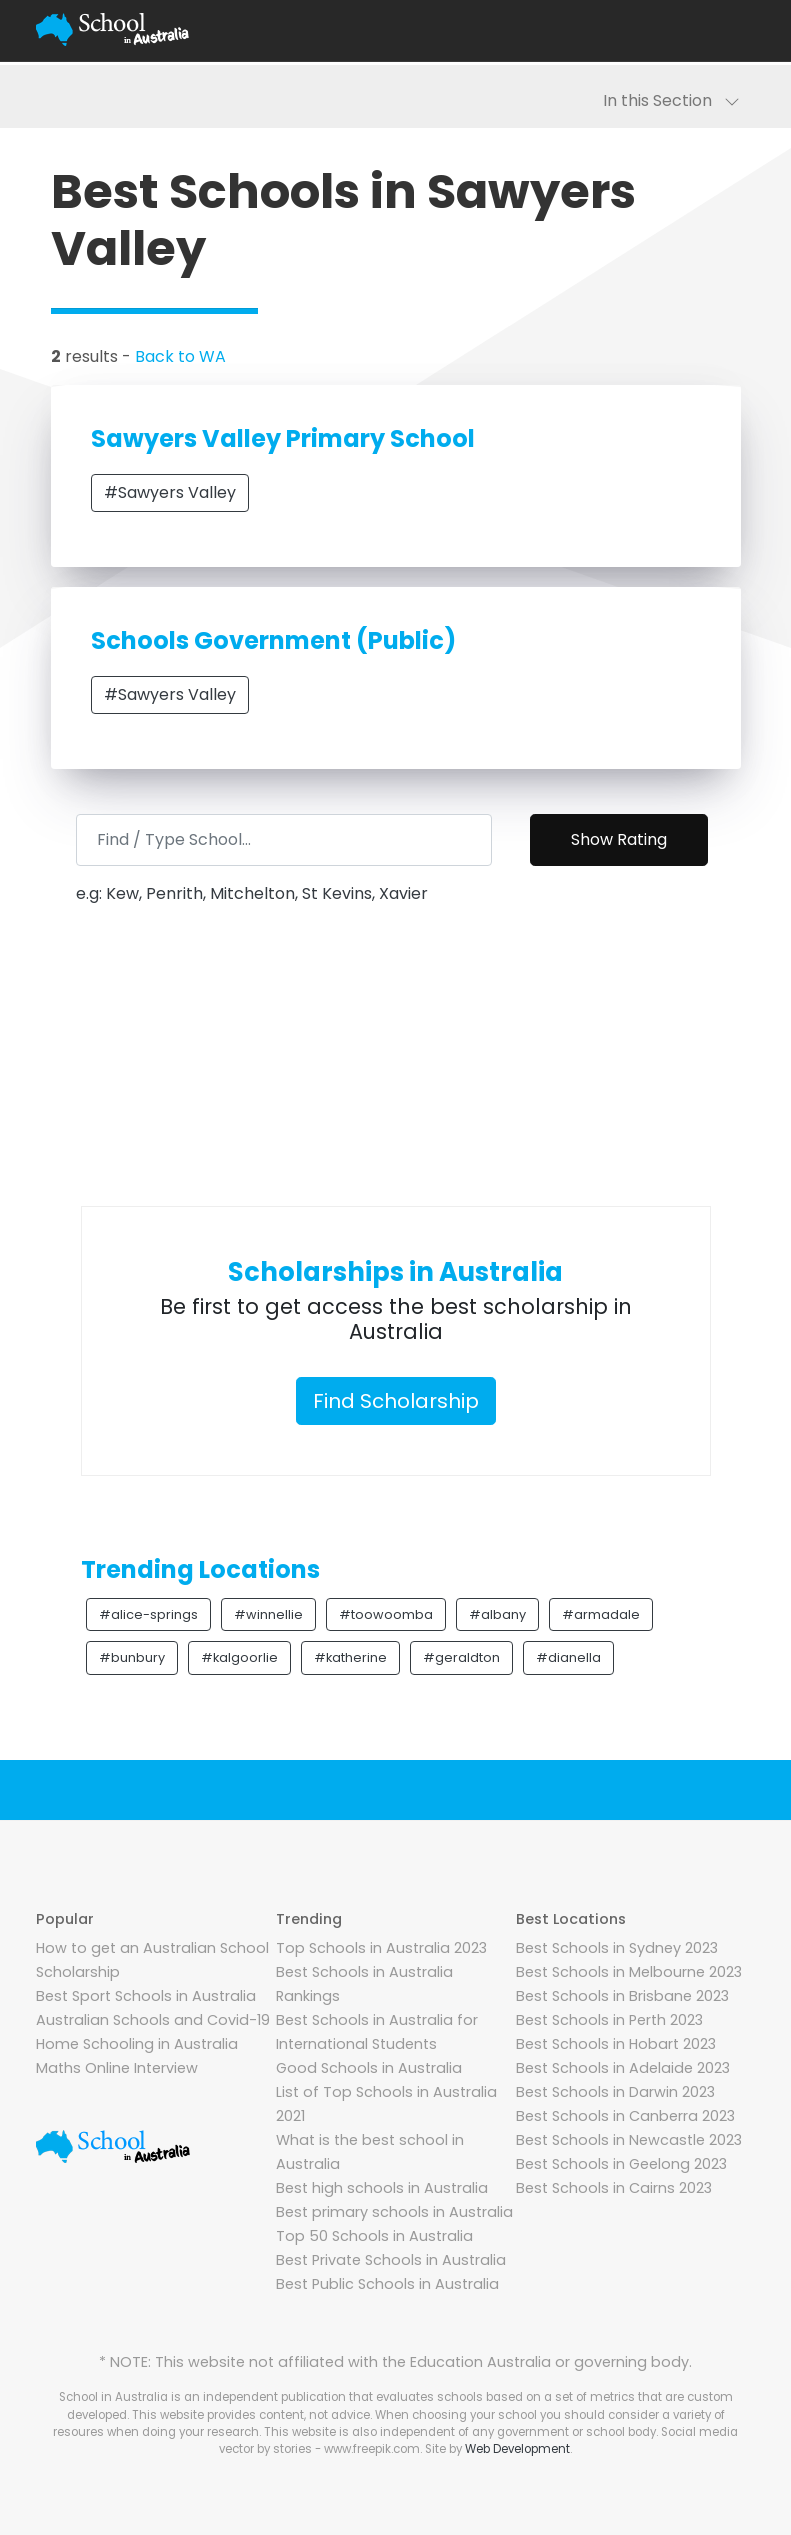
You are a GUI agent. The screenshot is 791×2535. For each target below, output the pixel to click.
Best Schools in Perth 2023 (609, 2020)
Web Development (517, 2449)
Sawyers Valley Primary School (283, 438)
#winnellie (268, 1614)
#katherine (350, 1657)
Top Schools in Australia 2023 (381, 1948)
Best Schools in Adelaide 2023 (623, 2068)
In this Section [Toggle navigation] (671, 100)
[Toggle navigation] (732, 30)
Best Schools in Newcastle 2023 (629, 2140)
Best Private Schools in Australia (391, 2260)
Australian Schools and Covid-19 (153, 2020)
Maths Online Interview (117, 2068)
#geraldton (461, 1657)
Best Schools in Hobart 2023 (616, 2044)
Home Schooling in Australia (137, 2044)
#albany (497, 1614)
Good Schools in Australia (369, 2068)
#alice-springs (148, 1614)
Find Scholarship (396, 1401)
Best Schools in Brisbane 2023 (622, 1996)
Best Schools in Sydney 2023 (617, 1948)
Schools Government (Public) (273, 640)
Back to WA (180, 356)
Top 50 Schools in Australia (374, 2236)
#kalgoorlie (239, 1657)
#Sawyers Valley (170, 492)
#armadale (601, 1614)
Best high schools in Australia (382, 2188)
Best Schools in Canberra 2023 (625, 2116)
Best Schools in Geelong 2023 (621, 2164)
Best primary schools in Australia (394, 2212)
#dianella (568, 1657)
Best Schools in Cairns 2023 (614, 2188)
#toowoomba (386, 1614)
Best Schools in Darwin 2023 (615, 2092)
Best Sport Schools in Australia (146, 1996)
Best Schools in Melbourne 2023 (629, 1972)
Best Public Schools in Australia (387, 2284)
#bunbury (132, 1657)
